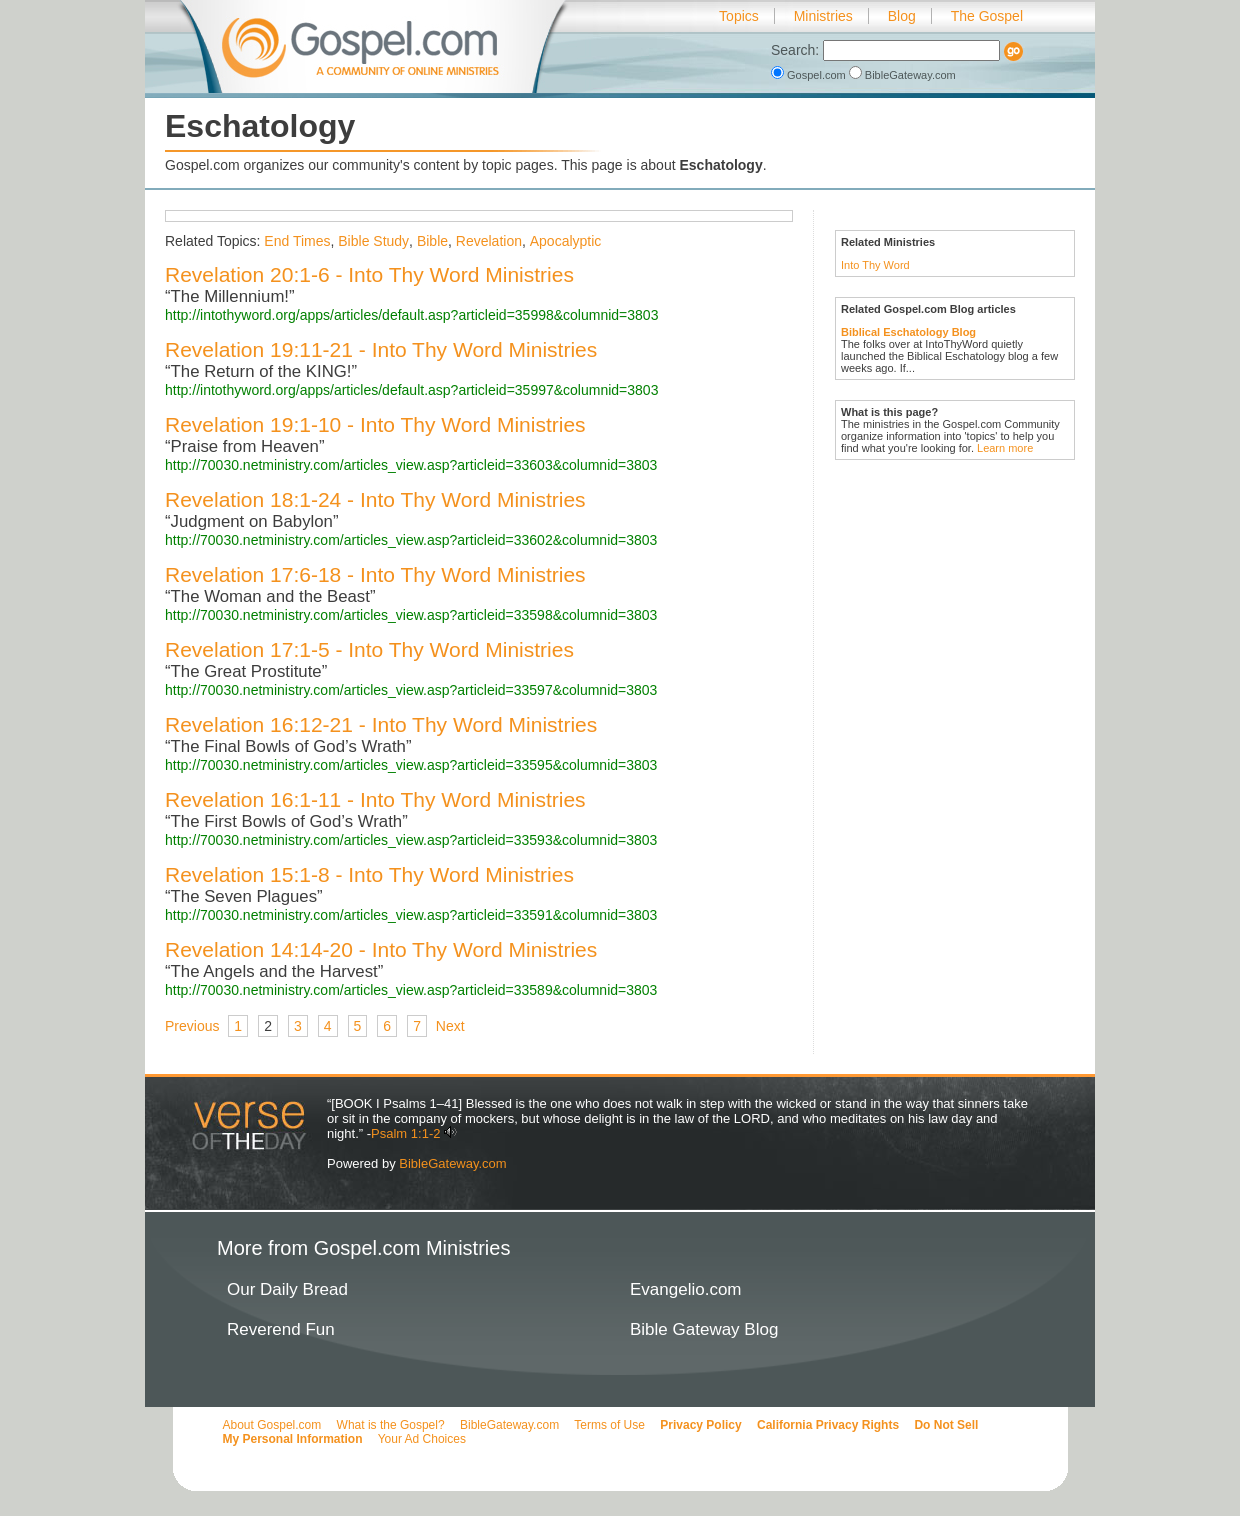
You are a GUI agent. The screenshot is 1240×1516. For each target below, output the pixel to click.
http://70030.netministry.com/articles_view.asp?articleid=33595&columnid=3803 (411, 765)
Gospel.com (810, 75)
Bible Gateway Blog (704, 1329)
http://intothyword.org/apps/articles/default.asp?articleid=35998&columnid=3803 (411, 315)
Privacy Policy (700, 1425)
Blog (902, 16)
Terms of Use (609, 1425)
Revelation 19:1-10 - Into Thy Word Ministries (375, 424)
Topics (739, 16)
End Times (297, 241)
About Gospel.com (272, 1425)
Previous (192, 1026)
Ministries (823, 16)
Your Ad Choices (422, 1439)
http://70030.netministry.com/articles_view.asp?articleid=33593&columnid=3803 (411, 840)
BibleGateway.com (902, 75)
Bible (432, 241)
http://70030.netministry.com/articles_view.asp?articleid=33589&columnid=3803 (411, 990)
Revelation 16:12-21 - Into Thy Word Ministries (381, 724)
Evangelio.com (686, 1289)
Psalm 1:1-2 (405, 1133)
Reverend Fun (281, 1329)
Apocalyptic (566, 241)
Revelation (489, 241)
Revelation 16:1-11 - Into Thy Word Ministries (375, 799)
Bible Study (373, 241)
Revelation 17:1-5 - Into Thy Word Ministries (369, 649)
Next (450, 1026)
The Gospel (987, 16)
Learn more (1005, 448)
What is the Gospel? (391, 1425)
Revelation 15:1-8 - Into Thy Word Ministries (369, 874)
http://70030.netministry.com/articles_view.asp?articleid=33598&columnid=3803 (411, 615)
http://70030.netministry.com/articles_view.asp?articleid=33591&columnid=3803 (411, 915)
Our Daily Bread (287, 1289)
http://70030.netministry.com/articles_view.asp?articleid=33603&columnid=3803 (411, 465)
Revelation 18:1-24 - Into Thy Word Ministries (375, 499)
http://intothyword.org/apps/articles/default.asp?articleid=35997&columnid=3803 (411, 390)
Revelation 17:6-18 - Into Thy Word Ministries (375, 574)
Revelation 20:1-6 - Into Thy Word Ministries (369, 274)
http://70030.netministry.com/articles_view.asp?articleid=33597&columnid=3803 (411, 690)
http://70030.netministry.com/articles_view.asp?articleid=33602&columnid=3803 (411, 540)
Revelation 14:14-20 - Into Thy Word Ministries (381, 949)
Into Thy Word (875, 265)
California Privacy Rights (828, 1425)
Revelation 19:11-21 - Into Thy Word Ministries (381, 349)
